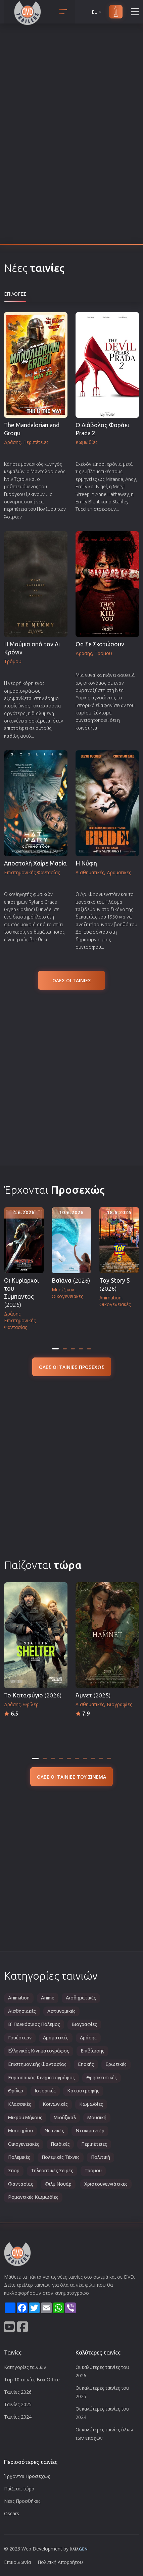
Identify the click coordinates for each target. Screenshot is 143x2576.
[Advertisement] (71, 1077)
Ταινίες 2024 (18, 2417)
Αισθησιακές (22, 2011)
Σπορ (13, 2170)
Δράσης (88, 2037)
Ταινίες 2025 (18, 2404)
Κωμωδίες (91, 2104)
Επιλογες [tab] (15, 294)
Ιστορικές (45, 2090)
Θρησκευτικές (101, 2077)
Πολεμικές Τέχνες (61, 2157)
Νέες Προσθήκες (22, 2501)
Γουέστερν (20, 2037)
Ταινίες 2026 (18, 2392)
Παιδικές (60, 2144)
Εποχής (86, 2064)
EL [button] (97, 12)
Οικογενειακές (23, 2144)
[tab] (55, 1348)
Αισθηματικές (81, 1997)
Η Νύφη (86, 863)
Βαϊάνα (71, 1280)
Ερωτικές (116, 2064)
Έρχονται (27, 2476)
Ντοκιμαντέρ (90, 2130)
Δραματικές (55, 2037)
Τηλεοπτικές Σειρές (52, 2170)
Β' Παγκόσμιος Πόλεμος (34, 2024)
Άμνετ (93, 1695)
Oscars (11, 2513)
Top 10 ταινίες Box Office (32, 2379)
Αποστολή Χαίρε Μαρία (35, 863)
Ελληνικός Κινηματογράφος (38, 2050)
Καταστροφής (83, 2090)
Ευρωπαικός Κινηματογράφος (41, 2077)
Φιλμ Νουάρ (58, 2184)
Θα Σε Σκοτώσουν (100, 644)
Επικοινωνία (17, 2562)
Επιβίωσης (92, 2050)
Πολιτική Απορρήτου (60, 2562)
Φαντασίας (20, 2184)
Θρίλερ (15, 2090)
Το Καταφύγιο (32, 1695)
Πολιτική (100, 2157)
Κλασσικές (19, 2104)
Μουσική (96, 2117)
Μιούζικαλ (65, 2117)
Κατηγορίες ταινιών (25, 2367)
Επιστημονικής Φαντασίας (37, 2064)
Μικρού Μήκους (25, 2117)
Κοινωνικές (55, 2104)
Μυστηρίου (20, 2130)
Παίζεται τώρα (19, 2488)
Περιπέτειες (94, 2144)
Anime (47, 1997)
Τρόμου (93, 2170)
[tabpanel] (71, 630)
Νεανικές (54, 2130)
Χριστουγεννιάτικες (106, 2184)
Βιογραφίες (84, 2024)
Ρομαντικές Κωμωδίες (33, 2197)
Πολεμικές (19, 2157)
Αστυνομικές (61, 2011)
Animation (19, 1997)
